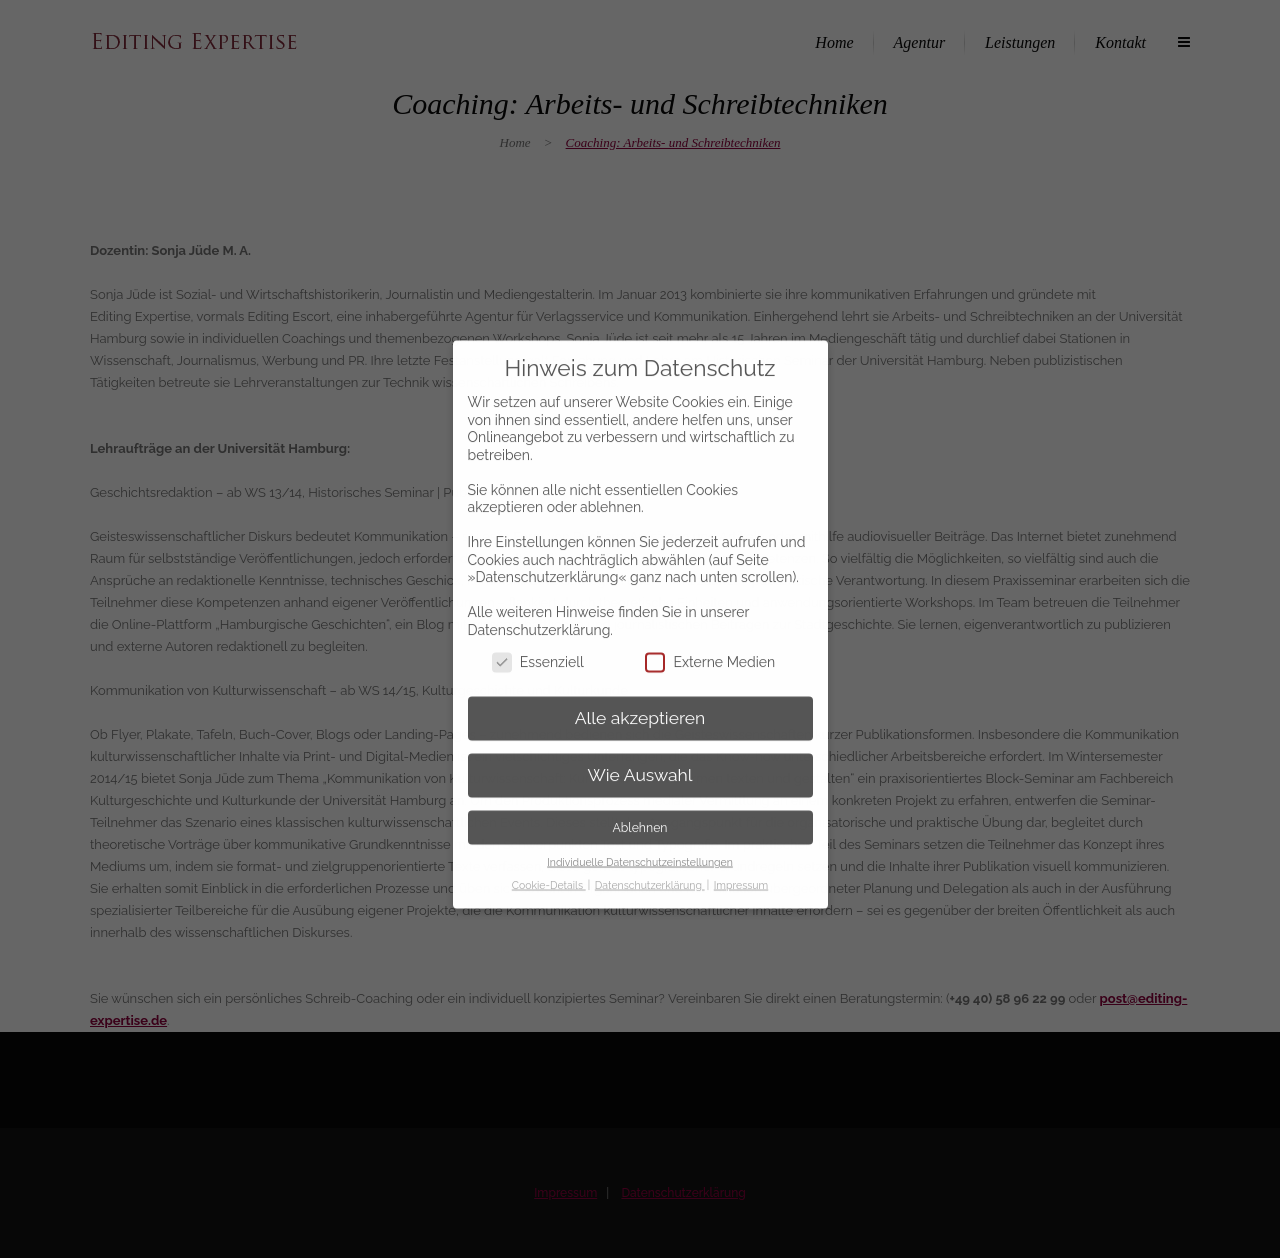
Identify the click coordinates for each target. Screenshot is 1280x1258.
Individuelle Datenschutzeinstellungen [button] (640, 844)
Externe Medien (710, 643)
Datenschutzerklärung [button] (650, 867)
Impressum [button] (741, 867)
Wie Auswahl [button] (639, 757)
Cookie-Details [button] (549, 867)
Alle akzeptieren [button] (640, 700)
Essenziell (538, 643)
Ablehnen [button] (640, 809)
